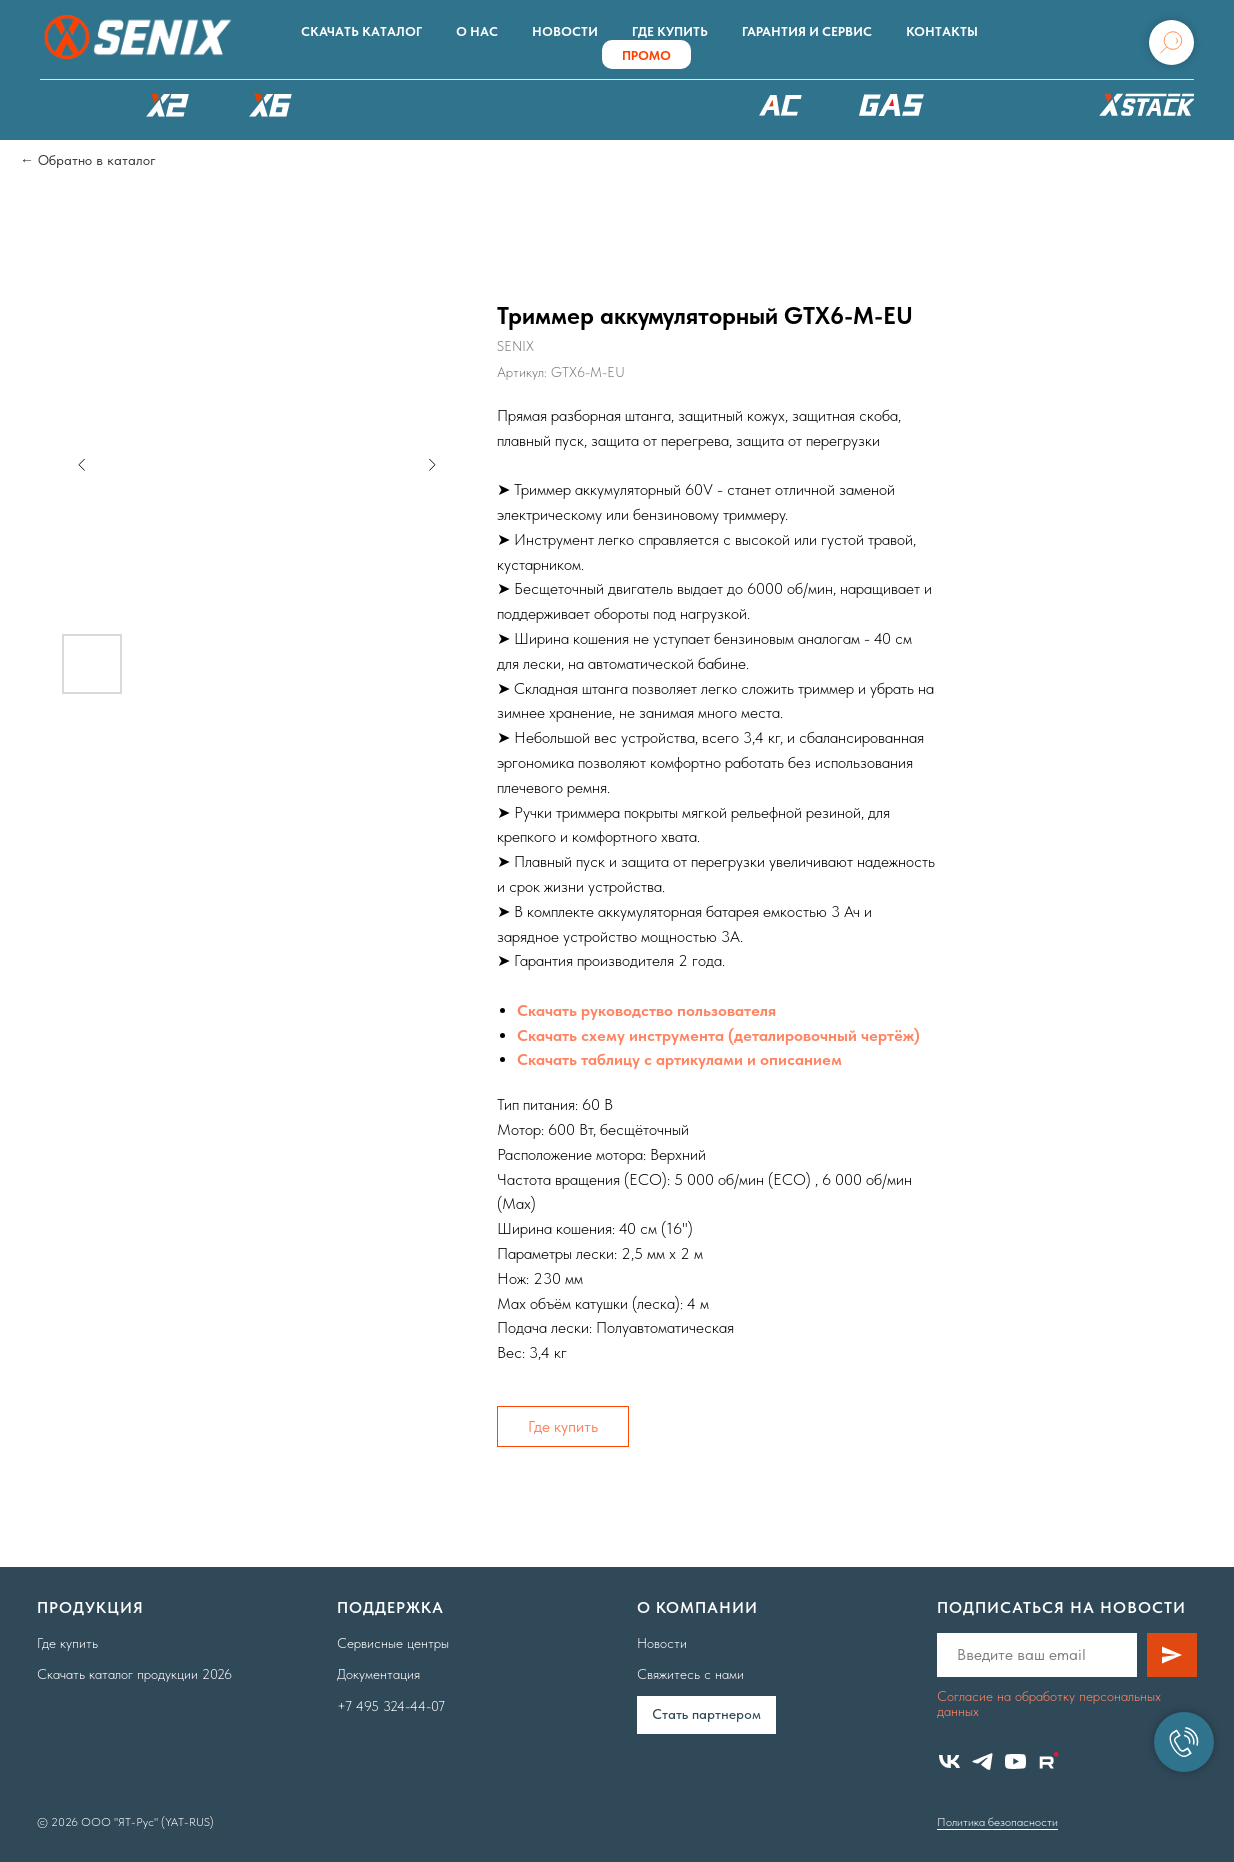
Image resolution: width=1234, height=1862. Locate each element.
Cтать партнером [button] (706, 1714)
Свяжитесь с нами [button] (690, 1674)
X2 (168, 105)
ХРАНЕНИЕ (1144, 110)
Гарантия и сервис (807, 31)
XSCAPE (653, 110)
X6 (270, 105)
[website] (1048, 1761)
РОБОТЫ (501, 105)
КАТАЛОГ (65, 105)
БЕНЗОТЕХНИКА (891, 105)
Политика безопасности (997, 1822)
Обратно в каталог (97, 160)
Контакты (942, 31)
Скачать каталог (361, 31)
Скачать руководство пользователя (646, 1010)
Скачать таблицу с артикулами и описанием (679, 1059)
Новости (565, 31)
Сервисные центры (393, 1643)
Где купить (670, 31)
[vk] (949, 1761)
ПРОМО (646, 55)
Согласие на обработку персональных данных (1049, 1703)
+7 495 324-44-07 (391, 1706)
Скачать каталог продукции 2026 (134, 1674)
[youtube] (1015, 1761)
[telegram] (982, 1761)
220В (781, 105)
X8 (373, 105)
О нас (477, 31)
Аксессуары (1008, 105)
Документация (378, 1674)
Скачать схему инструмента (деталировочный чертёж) (718, 1035)
